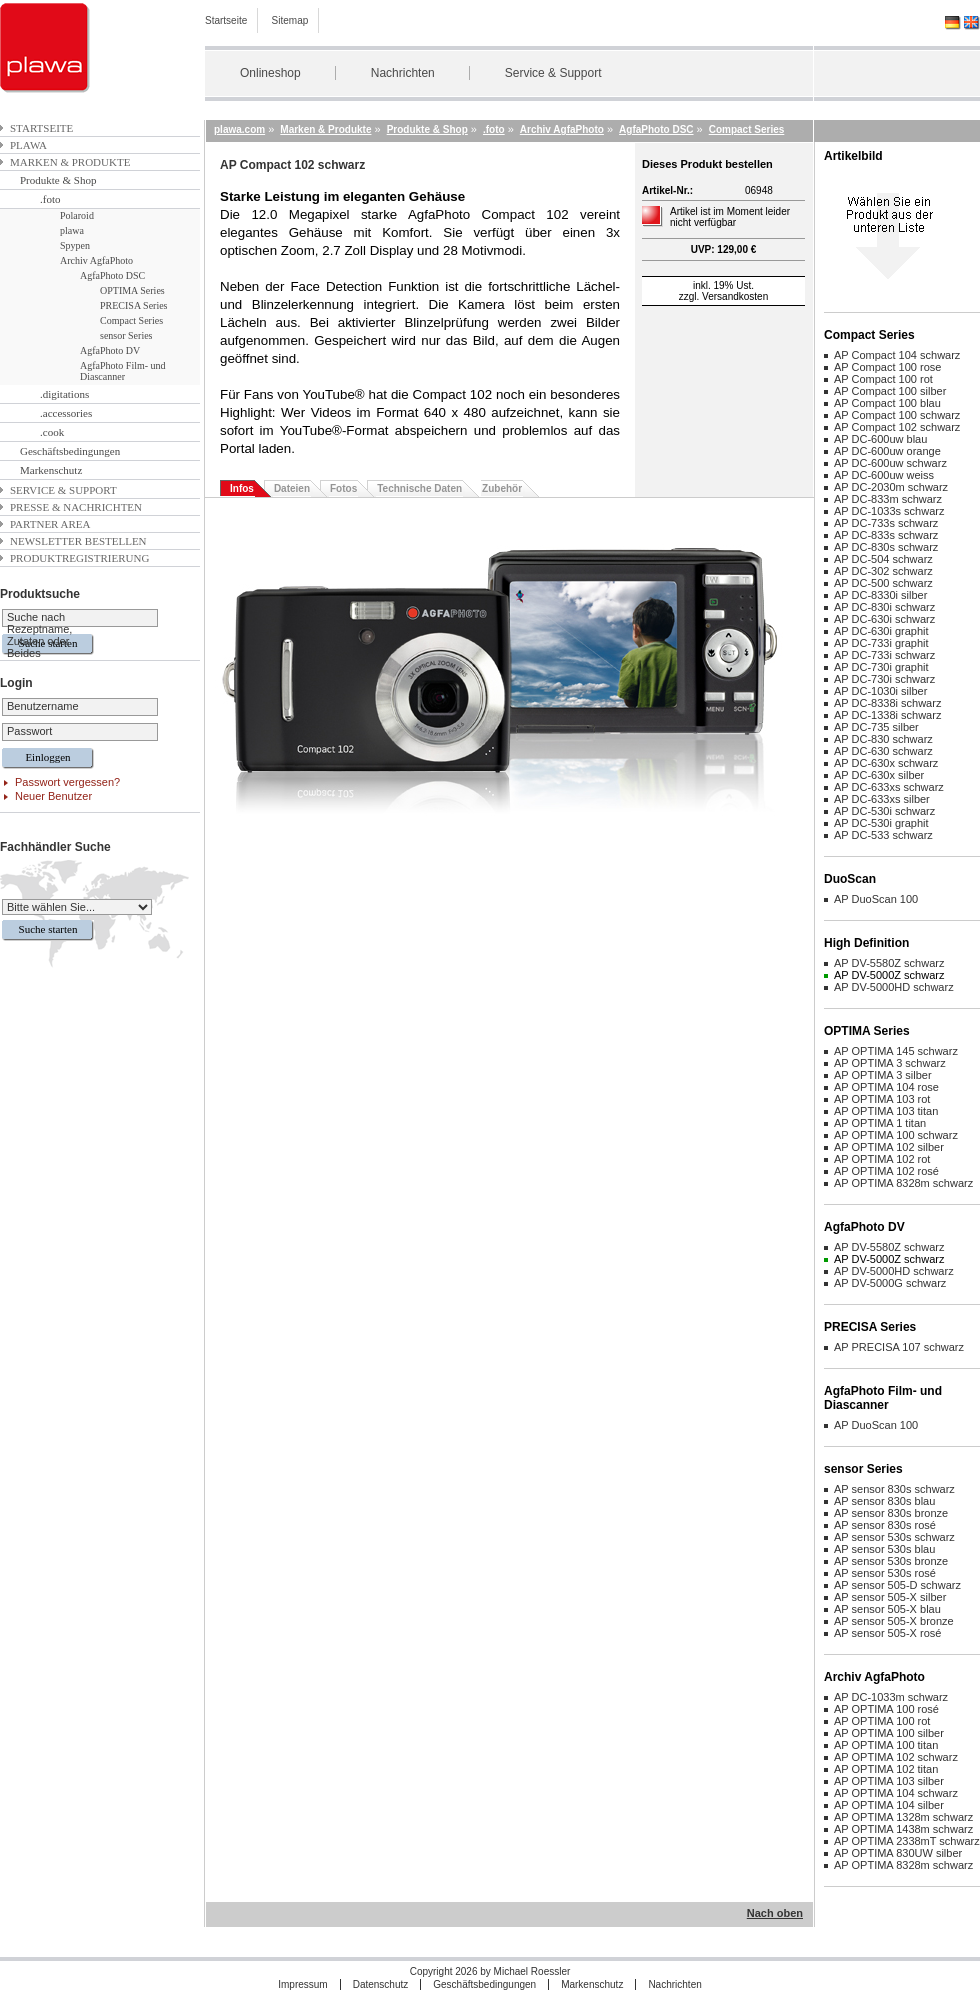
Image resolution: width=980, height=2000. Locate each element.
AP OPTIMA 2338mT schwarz (907, 1841)
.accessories (66, 413)
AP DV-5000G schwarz (890, 1283)
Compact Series (131, 320)
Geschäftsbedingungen (70, 451)
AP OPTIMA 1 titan (880, 1123)
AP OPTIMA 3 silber (883, 1075)
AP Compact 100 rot (883, 379)
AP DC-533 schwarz (883, 835)
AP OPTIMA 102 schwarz (896, 1757)
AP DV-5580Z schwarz (889, 963)
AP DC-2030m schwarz (891, 487)
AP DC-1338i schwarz (887, 715)
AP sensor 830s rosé (885, 1525)
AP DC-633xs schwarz (889, 787)
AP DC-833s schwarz (886, 535)
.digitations (64, 394)
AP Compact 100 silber (890, 391)
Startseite (226, 20)
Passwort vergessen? (67, 782)
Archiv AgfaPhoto (96, 260)
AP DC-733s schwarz (886, 523)
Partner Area (50, 524)
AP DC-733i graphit (881, 643)
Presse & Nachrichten (76, 507)
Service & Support (553, 73)
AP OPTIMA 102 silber (889, 1147)
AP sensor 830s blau (884, 1501)
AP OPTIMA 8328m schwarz (903, 1183)
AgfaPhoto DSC (112, 275)
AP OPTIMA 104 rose (886, 1087)
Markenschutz (51, 470)
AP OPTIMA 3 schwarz (890, 1063)
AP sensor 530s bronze (891, 1561)
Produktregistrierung (79, 558)
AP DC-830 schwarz (883, 739)
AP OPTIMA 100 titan (886, 1745)
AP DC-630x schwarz (886, 763)
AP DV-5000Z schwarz (889, 975)
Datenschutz (381, 1984)
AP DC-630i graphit (881, 631)
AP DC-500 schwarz (883, 583)
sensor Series (126, 335)
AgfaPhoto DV (110, 350)
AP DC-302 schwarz (883, 571)
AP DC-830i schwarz (884, 607)
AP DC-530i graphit (881, 823)
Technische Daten (419, 488)
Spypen (75, 245)
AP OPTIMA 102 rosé (886, 1171)
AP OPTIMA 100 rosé (886, 1709)
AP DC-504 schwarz (883, 559)
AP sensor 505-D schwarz (897, 1585)
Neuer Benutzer (53, 796)
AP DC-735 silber (876, 727)
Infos (242, 488)
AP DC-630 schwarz (883, 751)
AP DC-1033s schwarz (889, 511)
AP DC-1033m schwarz (891, 1697)
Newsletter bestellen (78, 541)
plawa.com (239, 129)
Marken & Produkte (70, 162)
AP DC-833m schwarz (888, 499)
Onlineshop (270, 73)
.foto (50, 199)
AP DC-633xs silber (882, 799)
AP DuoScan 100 (876, 899)
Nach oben (775, 1913)
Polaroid (77, 215)
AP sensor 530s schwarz (894, 1537)
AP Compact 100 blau (887, 403)
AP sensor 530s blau (884, 1549)
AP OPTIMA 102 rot (882, 1159)
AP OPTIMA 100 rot (882, 1721)
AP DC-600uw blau (880, 439)
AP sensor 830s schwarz (894, 1489)
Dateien (292, 488)
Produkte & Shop (58, 180)
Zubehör (502, 488)
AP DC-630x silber (879, 775)
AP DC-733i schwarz (884, 655)
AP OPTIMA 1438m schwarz (903, 1829)
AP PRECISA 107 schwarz (899, 1347)
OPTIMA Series (132, 290)
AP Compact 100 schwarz (897, 415)
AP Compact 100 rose (887, 367)
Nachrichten (403, 73)
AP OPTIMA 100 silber (889, 1733)
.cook (52, 432)
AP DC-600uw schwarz (890, 463)
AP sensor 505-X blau (887, 1609)
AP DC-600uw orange (887, 451)
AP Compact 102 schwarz (897, 427)
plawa (28, 145)
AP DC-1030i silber (880, 691)
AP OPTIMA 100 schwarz (896, 1135)
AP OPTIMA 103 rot (882, 1099)
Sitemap (290, 20)
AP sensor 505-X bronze (894, 1621)
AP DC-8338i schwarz (887, 703)
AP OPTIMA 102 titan (886, 1769)
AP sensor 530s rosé (885, 1573)
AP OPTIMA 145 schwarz (896, 1051)
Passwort (29, 731)
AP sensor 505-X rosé (887, 1633)
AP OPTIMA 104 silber (889, 1805)
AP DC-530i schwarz (884, 811)
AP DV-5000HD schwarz (894, 987)
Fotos (343, 488)
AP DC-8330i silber (880, 595)
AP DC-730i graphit (881, 667)
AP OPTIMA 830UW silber (898, 1853)
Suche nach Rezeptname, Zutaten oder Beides (39, 635)
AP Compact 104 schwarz (897, 355)
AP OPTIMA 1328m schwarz (903, 1817)
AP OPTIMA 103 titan (886, 1111)
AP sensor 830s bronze (891, 1513)
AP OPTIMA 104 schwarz (896, 1793)
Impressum (302, 1984)
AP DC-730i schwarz (884, 679)
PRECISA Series (134, 305)
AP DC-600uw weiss (884, 475)
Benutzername (43, 706)
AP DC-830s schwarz (886, 547)
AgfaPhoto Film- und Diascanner (123, 371)
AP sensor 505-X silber (890, 1597)
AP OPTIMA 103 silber (889, 1781)
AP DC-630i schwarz (884, 619)
